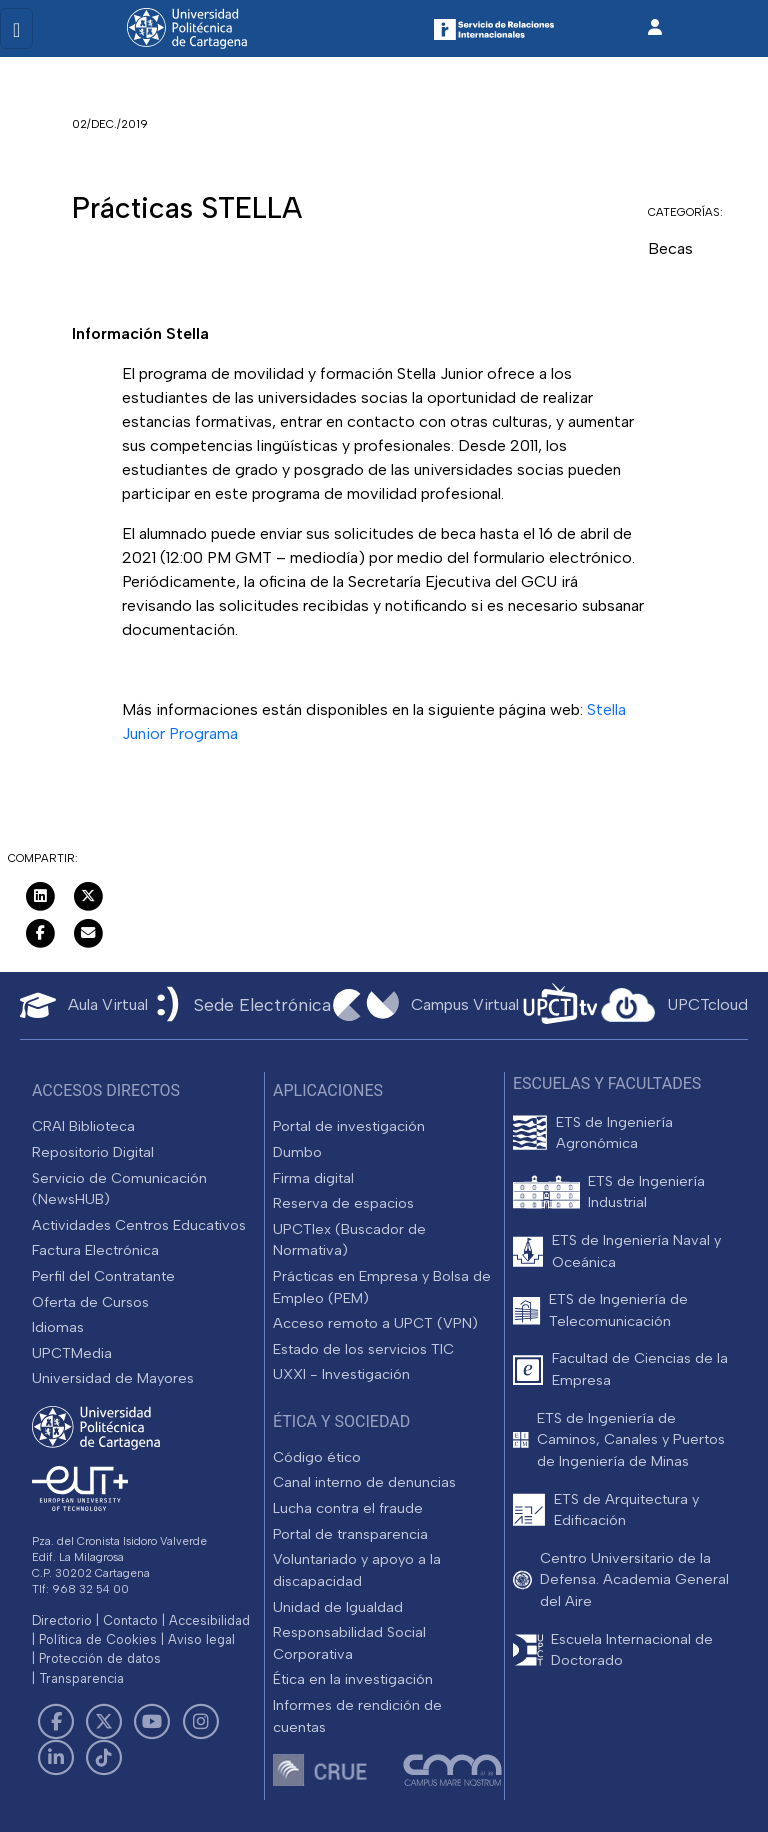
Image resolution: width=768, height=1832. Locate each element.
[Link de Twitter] (104, 1722)
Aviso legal (201, 1639)
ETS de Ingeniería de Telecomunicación (618, 1310)
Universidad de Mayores (113, 1378)
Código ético (317, 1457)
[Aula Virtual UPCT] (84, 1005)
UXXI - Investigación (341, 1374)
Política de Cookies (98, 1639)
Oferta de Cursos (90, 1302)
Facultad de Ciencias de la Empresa (640, 1369)
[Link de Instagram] (201, 1722)
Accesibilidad (209, 1620)
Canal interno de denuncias (364, 1482)
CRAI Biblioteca (83, 1126)
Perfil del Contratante (103, 1276)
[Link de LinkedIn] (56, 1758)
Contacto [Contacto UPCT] (130, 1620)
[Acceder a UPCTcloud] (674, 1005)
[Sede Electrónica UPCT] (240, 1005)
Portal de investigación (349, 1126)
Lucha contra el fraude (348, 1508)
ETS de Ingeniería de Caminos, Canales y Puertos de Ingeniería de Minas (631, 1439)
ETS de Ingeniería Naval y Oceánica (636, 1251)
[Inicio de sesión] (655, 27)
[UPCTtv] (560, 1005)
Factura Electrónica (95, 1250)
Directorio (62, 1620)
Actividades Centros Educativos (139, 1225)
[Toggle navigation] (16, 28)
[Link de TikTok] (104, 1758)
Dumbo (297, 1152)
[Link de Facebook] (56, 1722)
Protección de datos (100, 1658)
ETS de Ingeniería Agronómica (614, 1133)
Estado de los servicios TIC (363, 1349)
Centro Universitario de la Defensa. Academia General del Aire (634, 1579)
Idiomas (58, 1327)
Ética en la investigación (353, 1679)
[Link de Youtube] (152, 1722)
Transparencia (81, 1678)
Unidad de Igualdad (338, 1607)
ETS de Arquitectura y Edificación (626, 1510)
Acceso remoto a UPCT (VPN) (375, 1323)
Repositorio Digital (93, 1152)
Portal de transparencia (350, 1534)
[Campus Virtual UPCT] (426, 1005)
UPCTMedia (72, 1353)
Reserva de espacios (343, 1203)
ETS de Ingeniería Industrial (646, 1192)
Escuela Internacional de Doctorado (632, 1650)
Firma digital (313, 1178)
